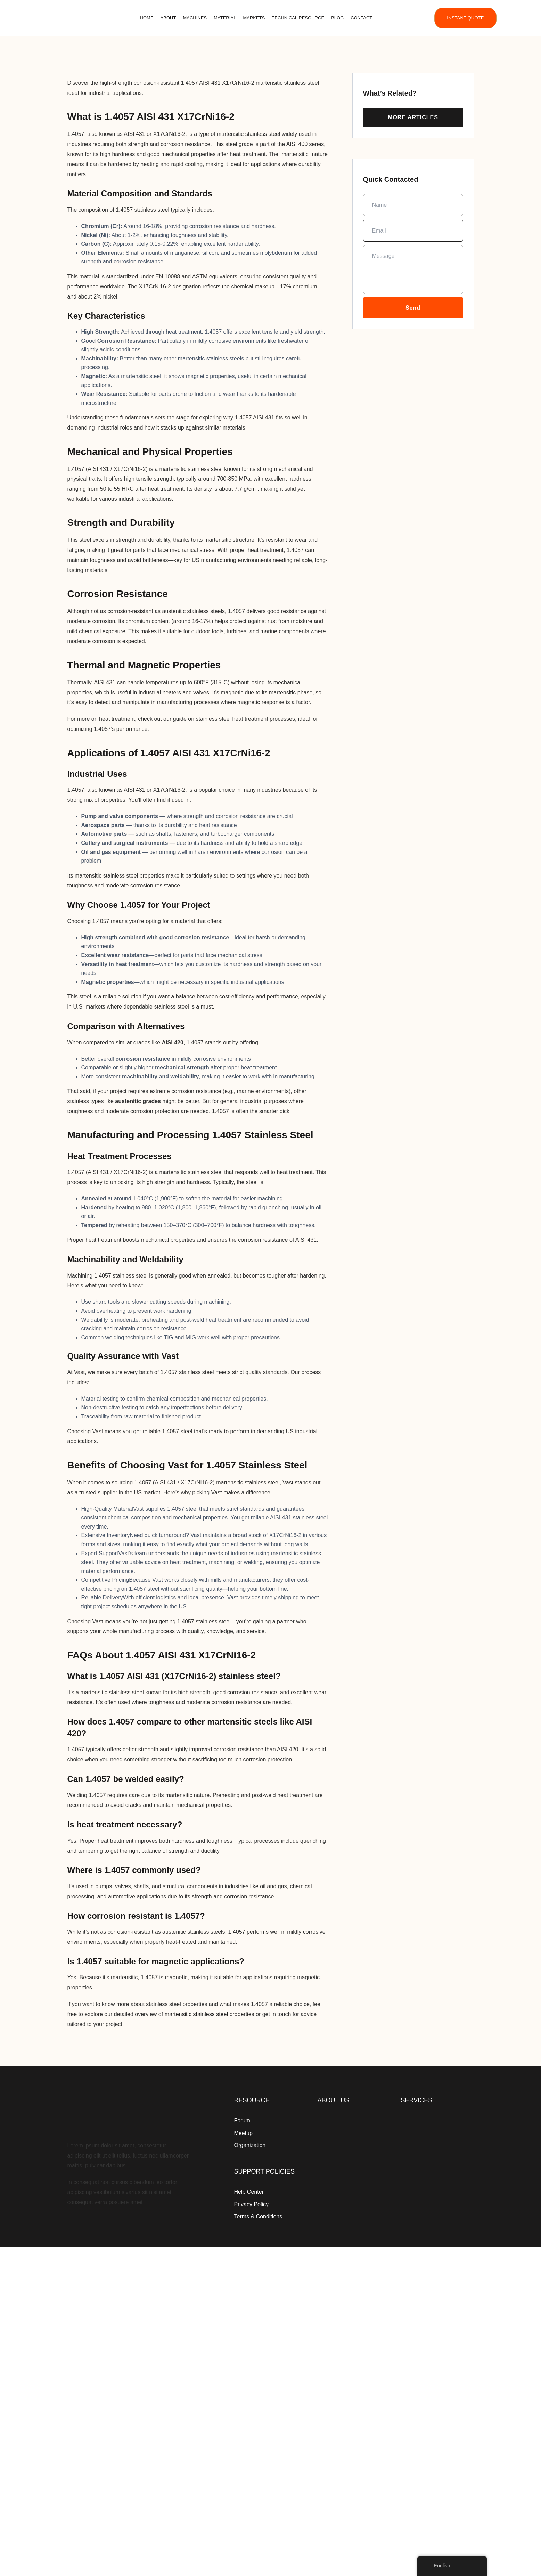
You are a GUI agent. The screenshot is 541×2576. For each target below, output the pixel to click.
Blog (337, 18)
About (168, 18)
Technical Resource (298, 18)
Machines (195, 18)
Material (225, 18)
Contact (361, 18)
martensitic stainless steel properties (209, 2014)
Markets (254, 18)
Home (147, 18)
